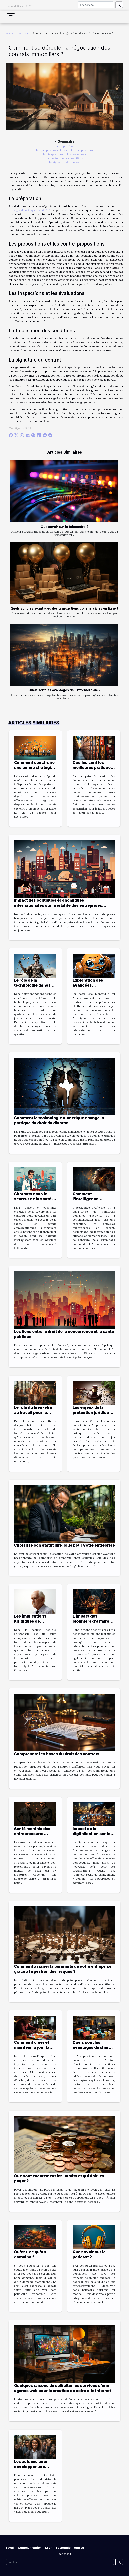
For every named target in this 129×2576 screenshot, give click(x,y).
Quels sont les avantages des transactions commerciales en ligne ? (64, 608)
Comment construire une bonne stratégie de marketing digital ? (35, 767)
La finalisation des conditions (64, 158)
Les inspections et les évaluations (64, 154)
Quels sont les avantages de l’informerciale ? (64, 690)
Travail (9, 2547)
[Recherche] (96, 4)
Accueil (10, 33)
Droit (48, 2547)
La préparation (64, 146)
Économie (63, 2547)
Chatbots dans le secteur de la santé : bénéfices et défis (34, 1199)
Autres (23, 33)
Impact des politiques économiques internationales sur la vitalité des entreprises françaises (58, 905)
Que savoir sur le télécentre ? (64, 527)
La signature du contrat (64, 162)
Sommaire (66, 141)
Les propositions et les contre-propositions (64, 150)
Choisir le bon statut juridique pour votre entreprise (64, 1545)
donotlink (64, 2553)
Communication (30, 2547)
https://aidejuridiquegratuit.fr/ (29, 210)
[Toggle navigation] (10, 16)
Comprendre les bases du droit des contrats (56, 1754)
